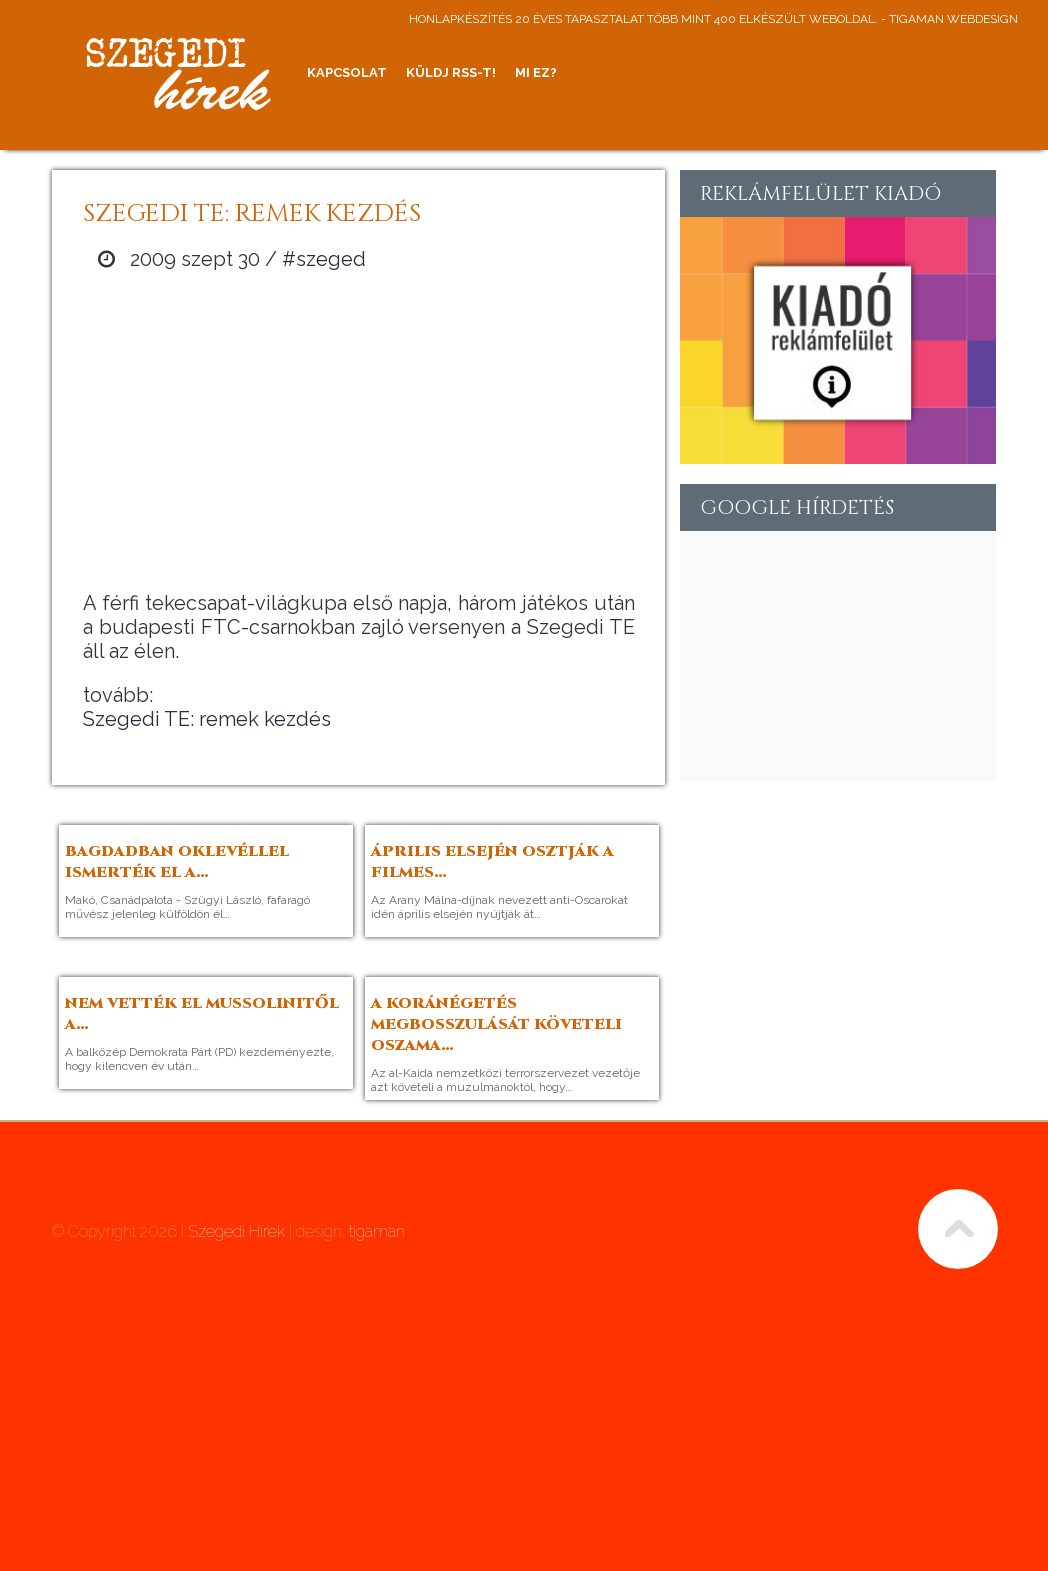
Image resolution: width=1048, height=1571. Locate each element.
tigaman (377, 1231)
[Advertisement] (359, 431)
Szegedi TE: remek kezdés (207, 719)
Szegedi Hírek (236, 1231)
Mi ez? (536, 72)
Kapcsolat (347, 72)
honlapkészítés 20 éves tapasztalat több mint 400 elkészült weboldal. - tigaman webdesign (713, 19)
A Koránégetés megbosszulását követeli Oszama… (496, 1024)
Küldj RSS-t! (451, 72)
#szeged (324, 259)
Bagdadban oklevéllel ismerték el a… (177, 862)
